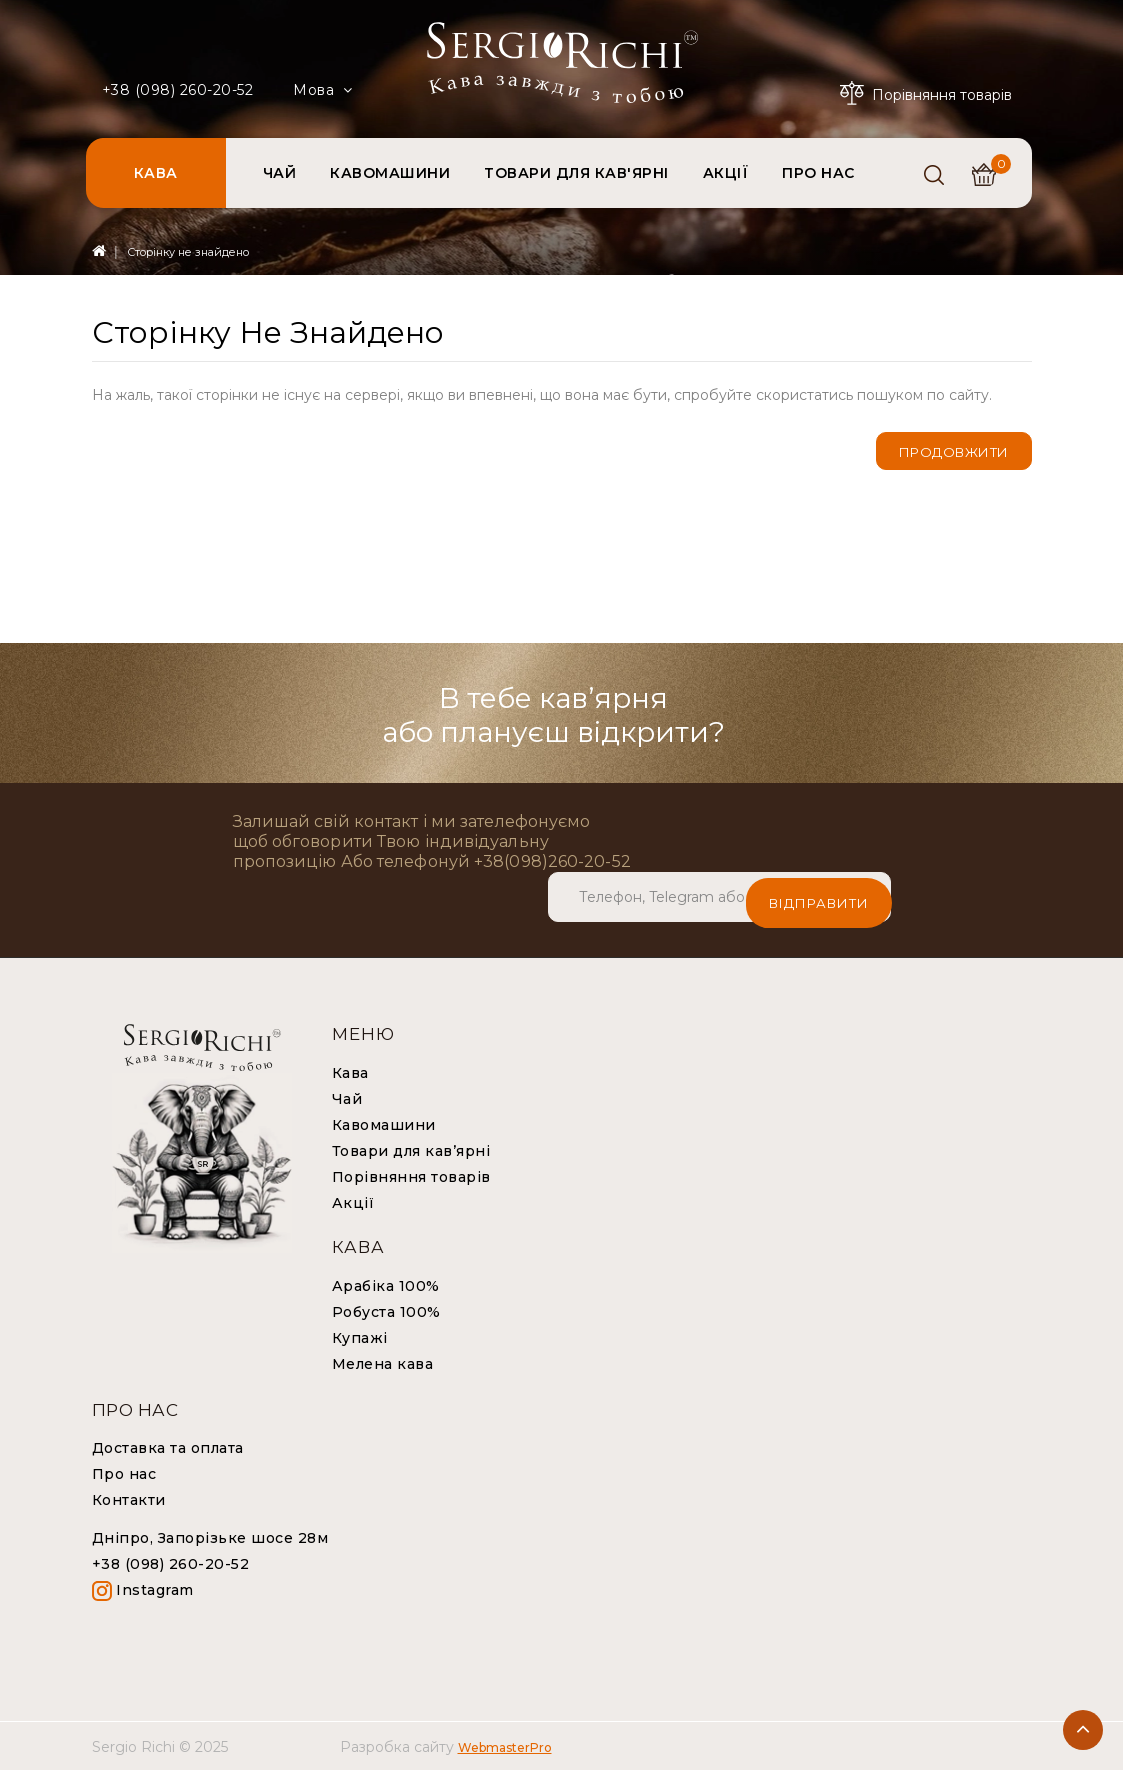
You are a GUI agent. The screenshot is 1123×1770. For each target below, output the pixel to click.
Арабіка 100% (386, 1285)
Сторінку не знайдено (188, 252)
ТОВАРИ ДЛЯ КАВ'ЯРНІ (576, 173)
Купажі (360, 1337)
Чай (347, 1098)
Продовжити (954, 452)
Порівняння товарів (411, 1176)
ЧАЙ (280, 173)
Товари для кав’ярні (411, 1150)
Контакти (129, 1499)
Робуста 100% (386, 1311)
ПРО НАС (818, 173)
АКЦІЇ (726, 173)
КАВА (156, 173)
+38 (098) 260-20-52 (178, 90)
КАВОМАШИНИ (390, 173)
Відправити (819, 896)
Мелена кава (383, 1363)
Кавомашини (384, 1124)
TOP (1083, 1730)
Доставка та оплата (168, 1447)
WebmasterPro (505, 1746)
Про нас (124, 1473)
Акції (353, 1202)
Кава (350, 1072)
